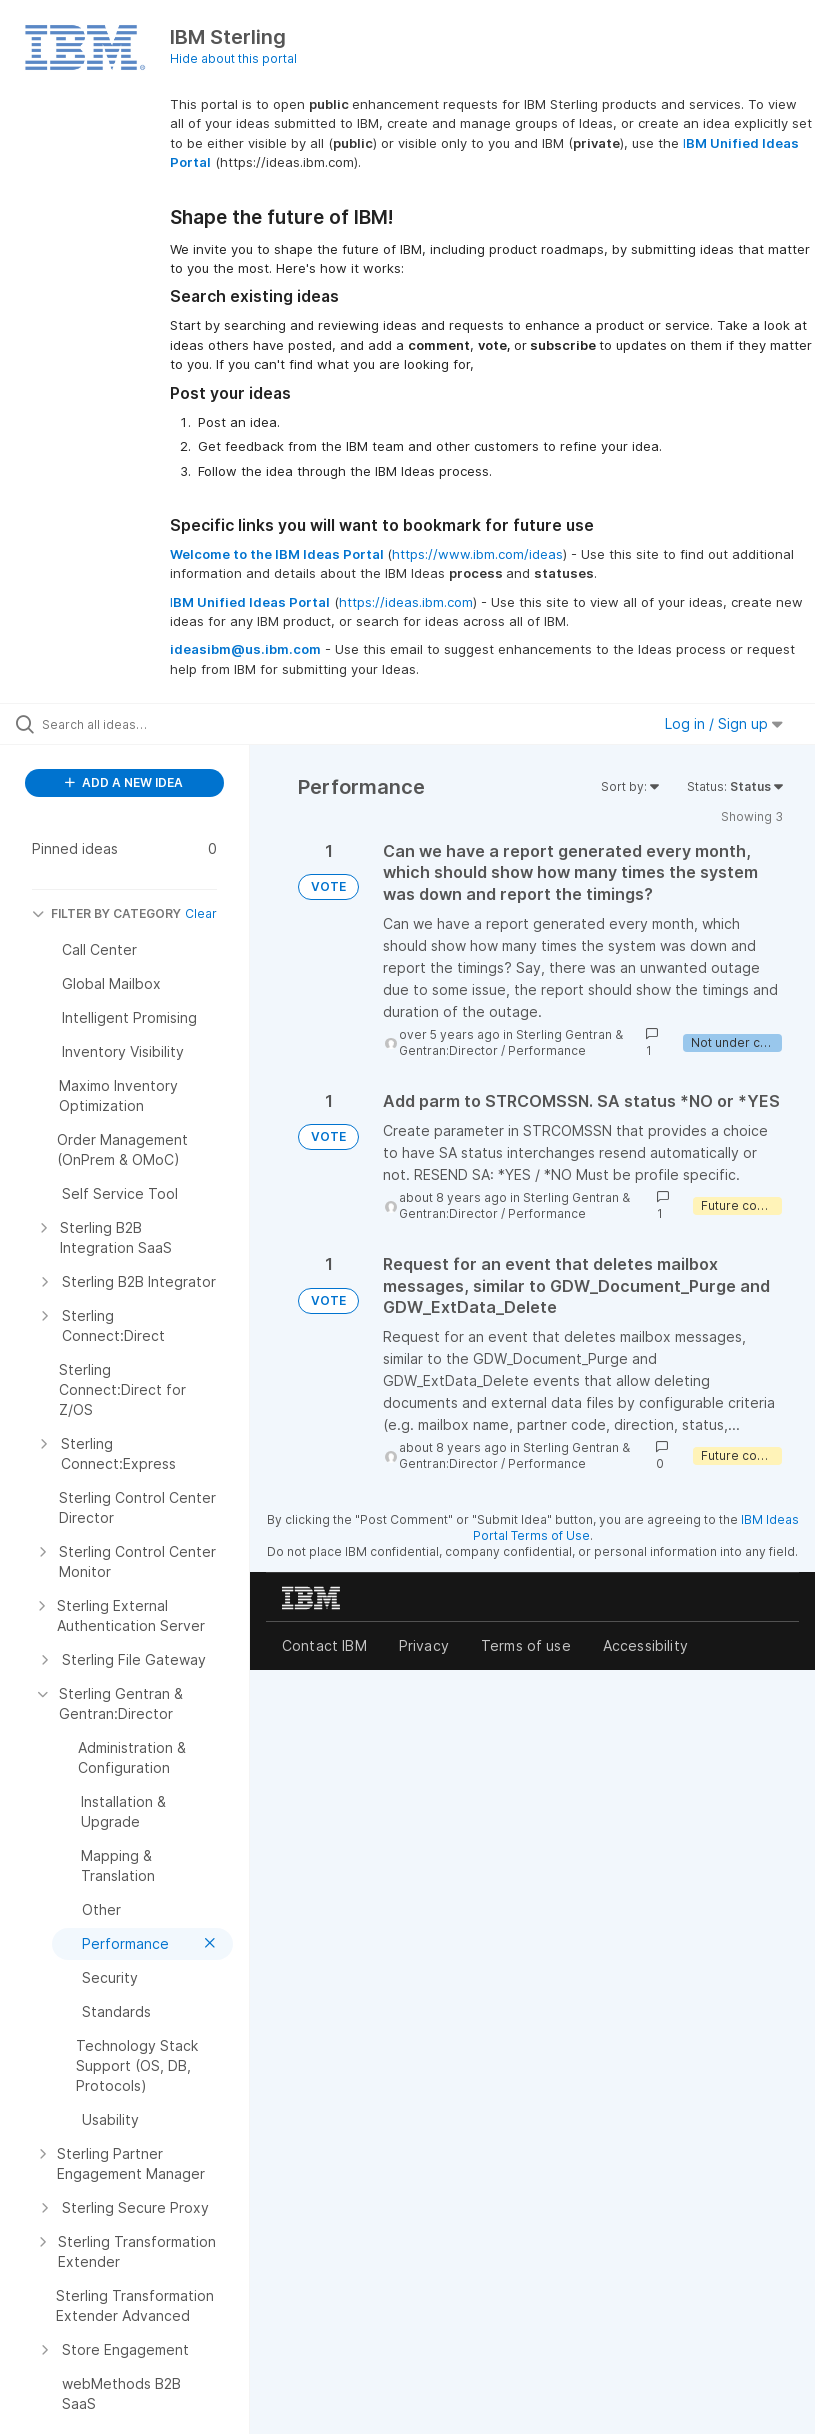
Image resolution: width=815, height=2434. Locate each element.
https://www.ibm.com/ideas (477, 554)
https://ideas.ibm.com (406, 602)
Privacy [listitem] (424, 1645)
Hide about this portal (233, 58)
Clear (201, 913)
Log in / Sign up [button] (724, 723)
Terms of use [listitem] (526, 1645)
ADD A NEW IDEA (124, 782)
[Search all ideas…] (135, 724)
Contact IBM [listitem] (324, 1645)
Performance (547, 1050)
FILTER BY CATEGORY (106, 913)
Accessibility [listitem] (645, 1645)
